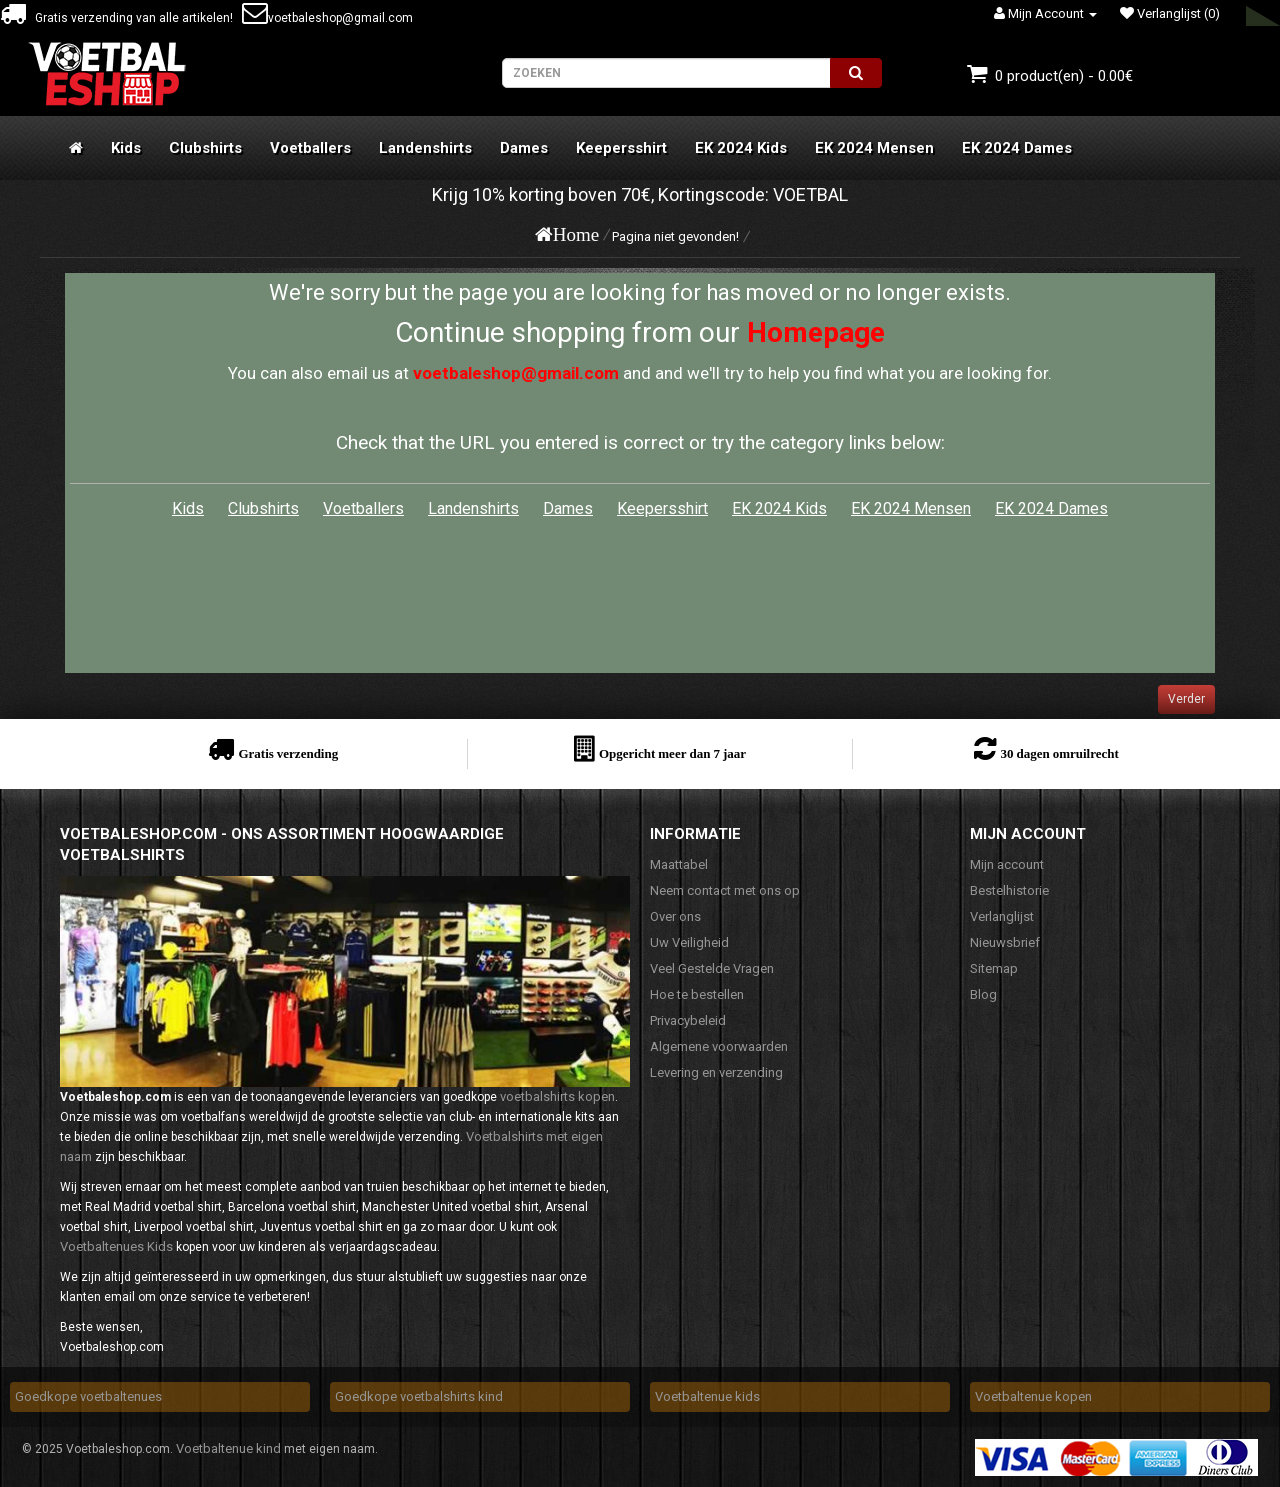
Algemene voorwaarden (719, 1046)
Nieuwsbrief (1005, 942)
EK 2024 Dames (1017, 148)
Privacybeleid (688, 1020)
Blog (983, 994)
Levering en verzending (716, 1072)
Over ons (675, 916)
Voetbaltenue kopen (1033, 1396)
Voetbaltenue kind (228, 1448)
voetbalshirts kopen (557, 1096)
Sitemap (994, 968)
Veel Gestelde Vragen (712, 968)
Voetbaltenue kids (707, 1396)
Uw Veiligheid (689, 942)
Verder (1186, 699)
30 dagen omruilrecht (1059, 753)
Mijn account (1007, 864)
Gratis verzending (288, 753)
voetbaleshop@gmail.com (327, 18)
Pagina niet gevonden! (675, 236)
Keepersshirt (621, 148)
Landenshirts (425, 148)
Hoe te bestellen (697, 994)
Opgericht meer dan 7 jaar (672, 753)
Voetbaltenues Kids (116, 1246)
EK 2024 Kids (741, 148)
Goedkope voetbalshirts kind (419, 1396)
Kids (126, 148)
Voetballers (310, 148)
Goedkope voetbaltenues (88, 1396)
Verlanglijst (1002, 916)
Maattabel (679, 864)
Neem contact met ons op (725, 890)
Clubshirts (205, 148)
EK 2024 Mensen (874, 148)
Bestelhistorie (1009, 890)
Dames (524, 148)
